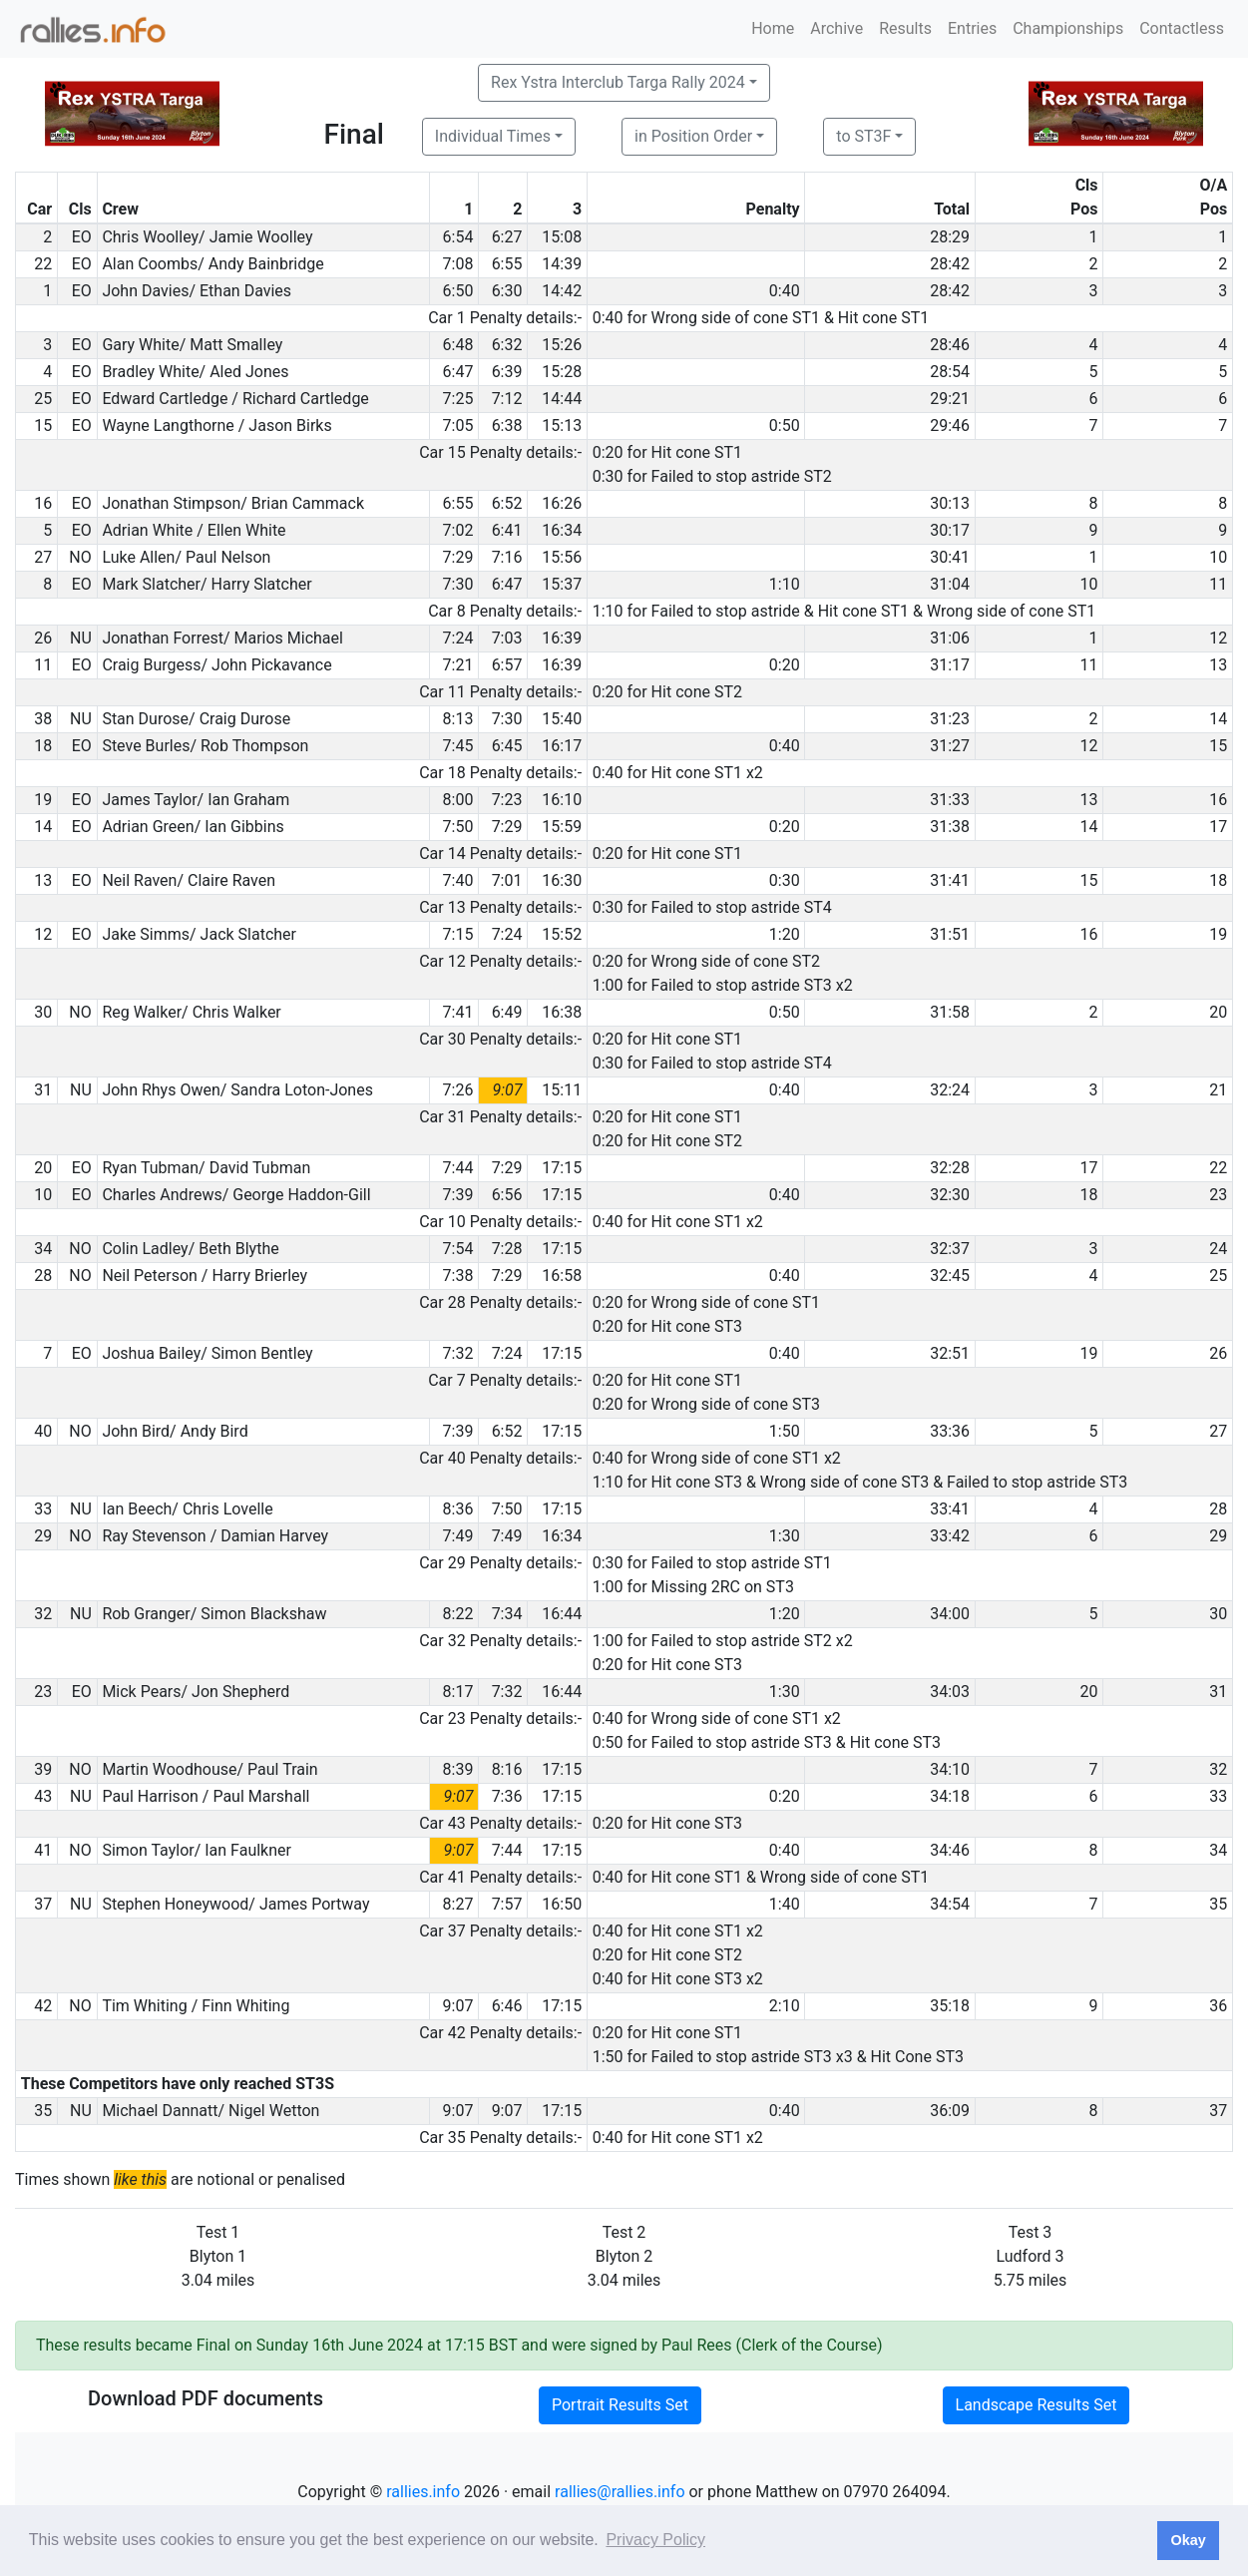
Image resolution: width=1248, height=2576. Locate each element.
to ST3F (863, 136)
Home (772, 28)
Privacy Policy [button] (655, 2539)
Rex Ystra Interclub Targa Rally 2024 (618, 82)
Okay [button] (1187, 2540)
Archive (836, 28)
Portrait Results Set (620, 2404)
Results (905, 28)
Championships (1068, 28)
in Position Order (693, 136)
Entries (972, 28)
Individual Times (493, 136)
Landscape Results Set (1036, 2404)
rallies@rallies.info (619, 2491)
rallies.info (423, 2491)
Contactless (1181, 28)
